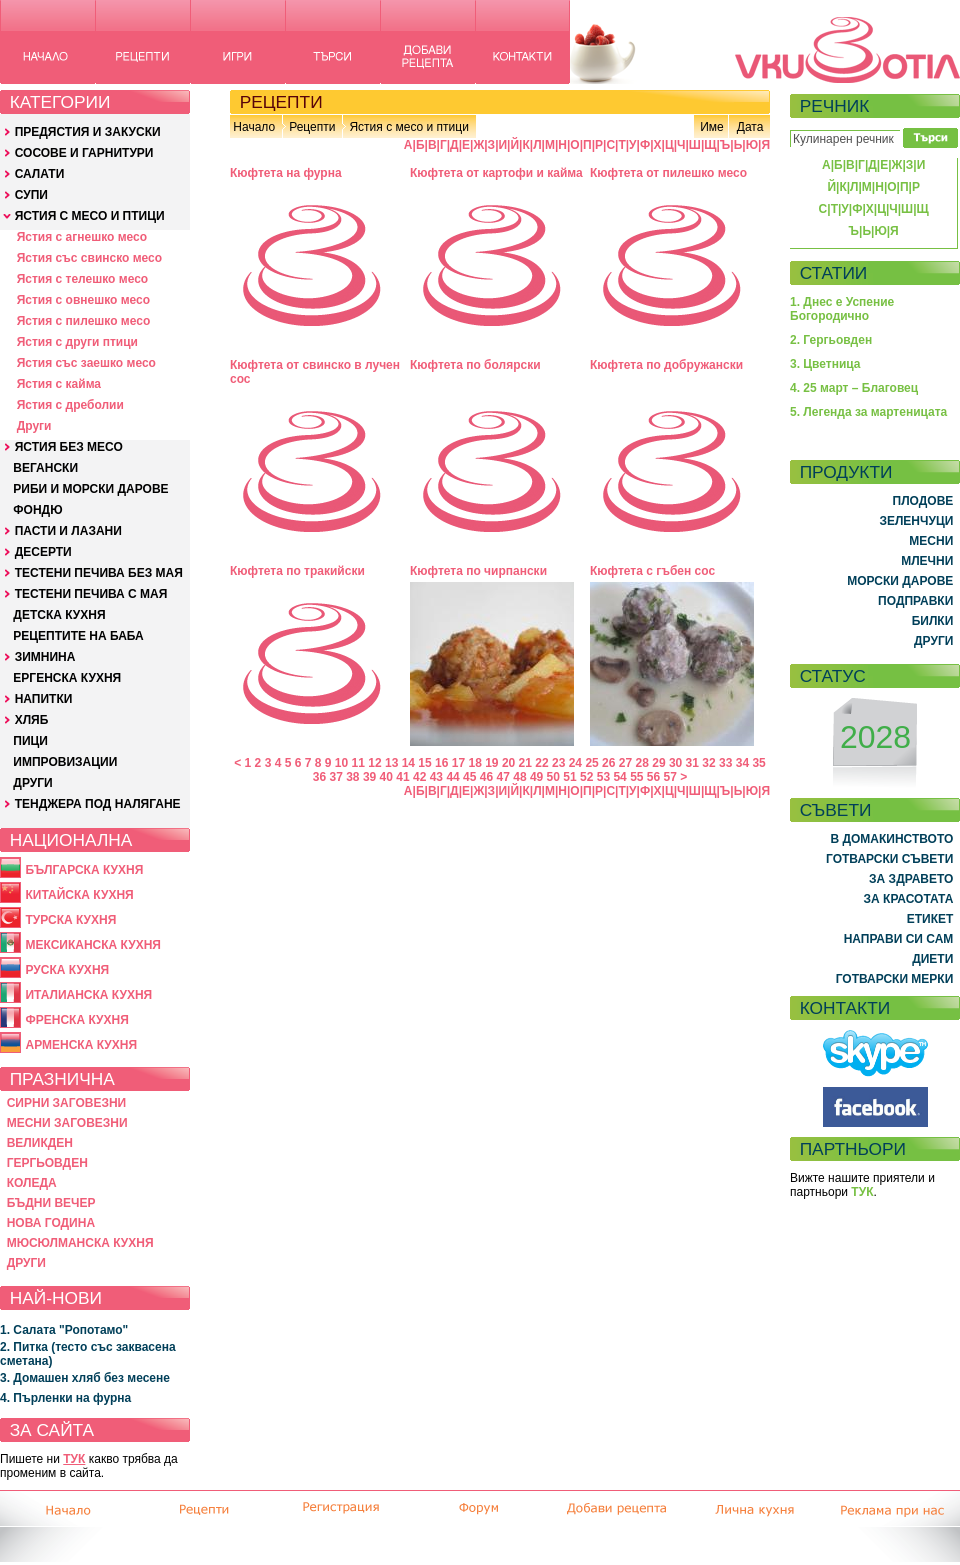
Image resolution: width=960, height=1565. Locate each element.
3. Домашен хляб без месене (85, 1378)
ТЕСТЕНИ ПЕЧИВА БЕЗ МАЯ (99, 573)
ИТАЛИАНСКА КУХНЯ (88, 995)
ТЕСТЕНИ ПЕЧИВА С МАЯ (91, 594)
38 (352, 777)
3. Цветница (825, 364)
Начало (254, 127)
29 (658, 763)
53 (603, 777)
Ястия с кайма (59, 384)
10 (341, 763)
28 (642, 763)
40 (386, 777)
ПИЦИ (30, 741)
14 (408, 763)
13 (391, 763)
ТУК (74, 1459)
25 (591, 763)
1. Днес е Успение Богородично (842, 309)
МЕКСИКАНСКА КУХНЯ (93, 945)
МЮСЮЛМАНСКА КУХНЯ (80, 1243)
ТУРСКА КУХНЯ (70, 920)
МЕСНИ (931, 541)
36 (319, 777)
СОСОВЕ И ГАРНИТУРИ (84, 153)
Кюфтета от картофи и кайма (496, 173)
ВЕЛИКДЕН (40, 1143)
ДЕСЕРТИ (43, 552)
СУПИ (31, 195)
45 (469, 777)
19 (491, 763)
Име (712, 127)
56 (653, 777)
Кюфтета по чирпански (478, 571)
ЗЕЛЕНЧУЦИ (916, 521)
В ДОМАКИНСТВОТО (891, 839)
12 (374, 763)
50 (553, 777)
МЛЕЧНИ (927, 561)
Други (34, 426)
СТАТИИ (834, 273)
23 (558, 763)
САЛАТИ (40, 174)
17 (458, 763)
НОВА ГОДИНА (51, 1223)
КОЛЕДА (32, 1183)
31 (692, 763)
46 (486, 777)
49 (536, 777)
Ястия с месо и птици (408, 127)
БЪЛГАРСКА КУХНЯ (84, 870)
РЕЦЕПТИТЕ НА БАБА (78, 636)
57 (670, 777)
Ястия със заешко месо (86, 363)
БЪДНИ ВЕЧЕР (51, 1203)
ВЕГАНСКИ (45, 468)
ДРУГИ (32, 783)
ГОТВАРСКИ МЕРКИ (895, 979)
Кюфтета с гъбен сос (652, 571)
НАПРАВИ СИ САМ (899, 939)
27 (625, 763)
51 (569, 777)
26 (608, 763)
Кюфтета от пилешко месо (668, 173)
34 (742, 763)
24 (575, 763)
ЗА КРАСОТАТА (909, 899)
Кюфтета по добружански (666, 365)
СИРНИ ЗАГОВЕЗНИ (67, 1103)
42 (419, 777)
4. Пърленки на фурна (65, 1398)
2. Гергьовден (831, 340)
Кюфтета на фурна (286, 173)
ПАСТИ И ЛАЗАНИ (68, 531)
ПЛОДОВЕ (923, 501)
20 (508, 763)
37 (335, 777)
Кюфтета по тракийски (297, 571)
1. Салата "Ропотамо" (64, 1330)
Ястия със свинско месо (89, 258)
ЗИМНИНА (45, 657)
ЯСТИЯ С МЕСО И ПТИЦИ (90, 216)
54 (619, 777)
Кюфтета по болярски (475, 365)
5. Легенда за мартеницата (868, 412)
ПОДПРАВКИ (915, 601)
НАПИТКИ (44, 699)
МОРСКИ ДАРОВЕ (900, 581)
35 (758, 763)
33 (725, 763)
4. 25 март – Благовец (854, 388)
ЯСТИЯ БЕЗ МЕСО (69, 447)
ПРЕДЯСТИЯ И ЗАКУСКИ (88, 132)
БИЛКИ (933, 621)
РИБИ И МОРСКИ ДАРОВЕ (90, 489)
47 (503, 777)
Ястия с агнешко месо (82, 237)
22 (541, 763)
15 (424, 763)
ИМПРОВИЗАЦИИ (65, 762)
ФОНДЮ (37, 510)
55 (636, 777)
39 (369, 777)
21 (525, 763)
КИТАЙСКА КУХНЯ (79, 895)
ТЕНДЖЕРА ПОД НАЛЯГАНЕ (98, 804)
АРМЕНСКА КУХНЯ (81, 1045)
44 (452, 777)
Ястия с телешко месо (83, 279)
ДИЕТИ (932, 959)
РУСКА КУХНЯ (67, 970)
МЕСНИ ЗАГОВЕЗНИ (67, 1123)
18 (474, 763)
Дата (750, 127)
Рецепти (312, 127)
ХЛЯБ (32, 720)
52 (586, 777)
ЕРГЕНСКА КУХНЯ (67, 678)
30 (675, 763)
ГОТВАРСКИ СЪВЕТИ (889, 859)
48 (519, 777)
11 (358, 763)
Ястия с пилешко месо (84, 321)
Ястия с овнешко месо (83, 300)
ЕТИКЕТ (930, 919)
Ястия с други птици (77, 342)
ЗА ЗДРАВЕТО (911, 879)
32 (708, 763)
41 (402, 777)
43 (436, 777)
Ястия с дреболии (70, 405)
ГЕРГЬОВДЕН (47, 1163)
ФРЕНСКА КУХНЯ (76, 1020)
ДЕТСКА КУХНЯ (59, 615)
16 (441, 763)
